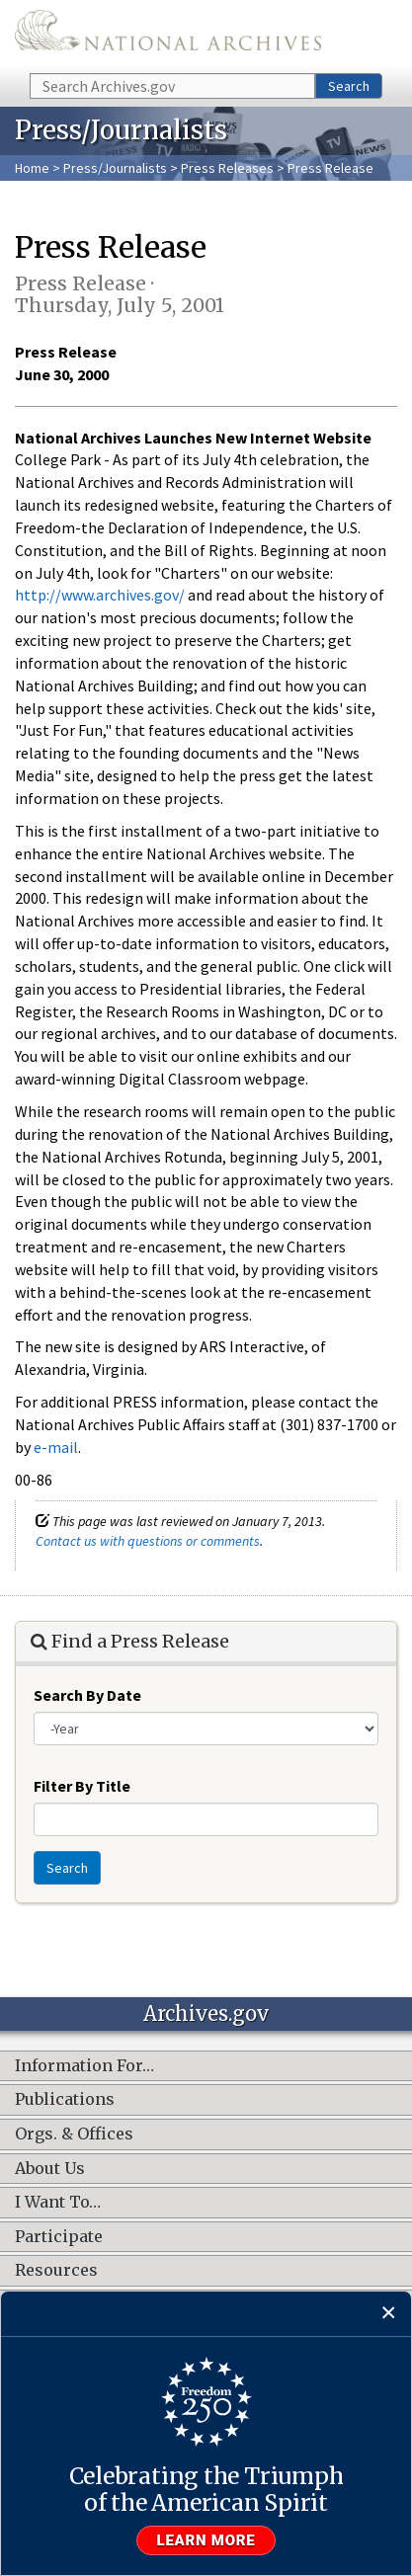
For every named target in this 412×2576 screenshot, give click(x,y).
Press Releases (227, 168)
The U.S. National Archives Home (168, 35)
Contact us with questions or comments (148, 1541)
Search (349, 86)
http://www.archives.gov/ (100, 594)
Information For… (84, 2066)
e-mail (56, 1447)
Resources (56, 2271)
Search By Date (87, 1695)
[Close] (388, 2313)
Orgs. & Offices (74, 2134)
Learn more (206, 2540)
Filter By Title (82, 1786)
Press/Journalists (115, 168)
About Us (50, 2169)
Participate (59, 2237)
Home (32, 168)
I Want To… (58, 2203)
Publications (65, 2100)
